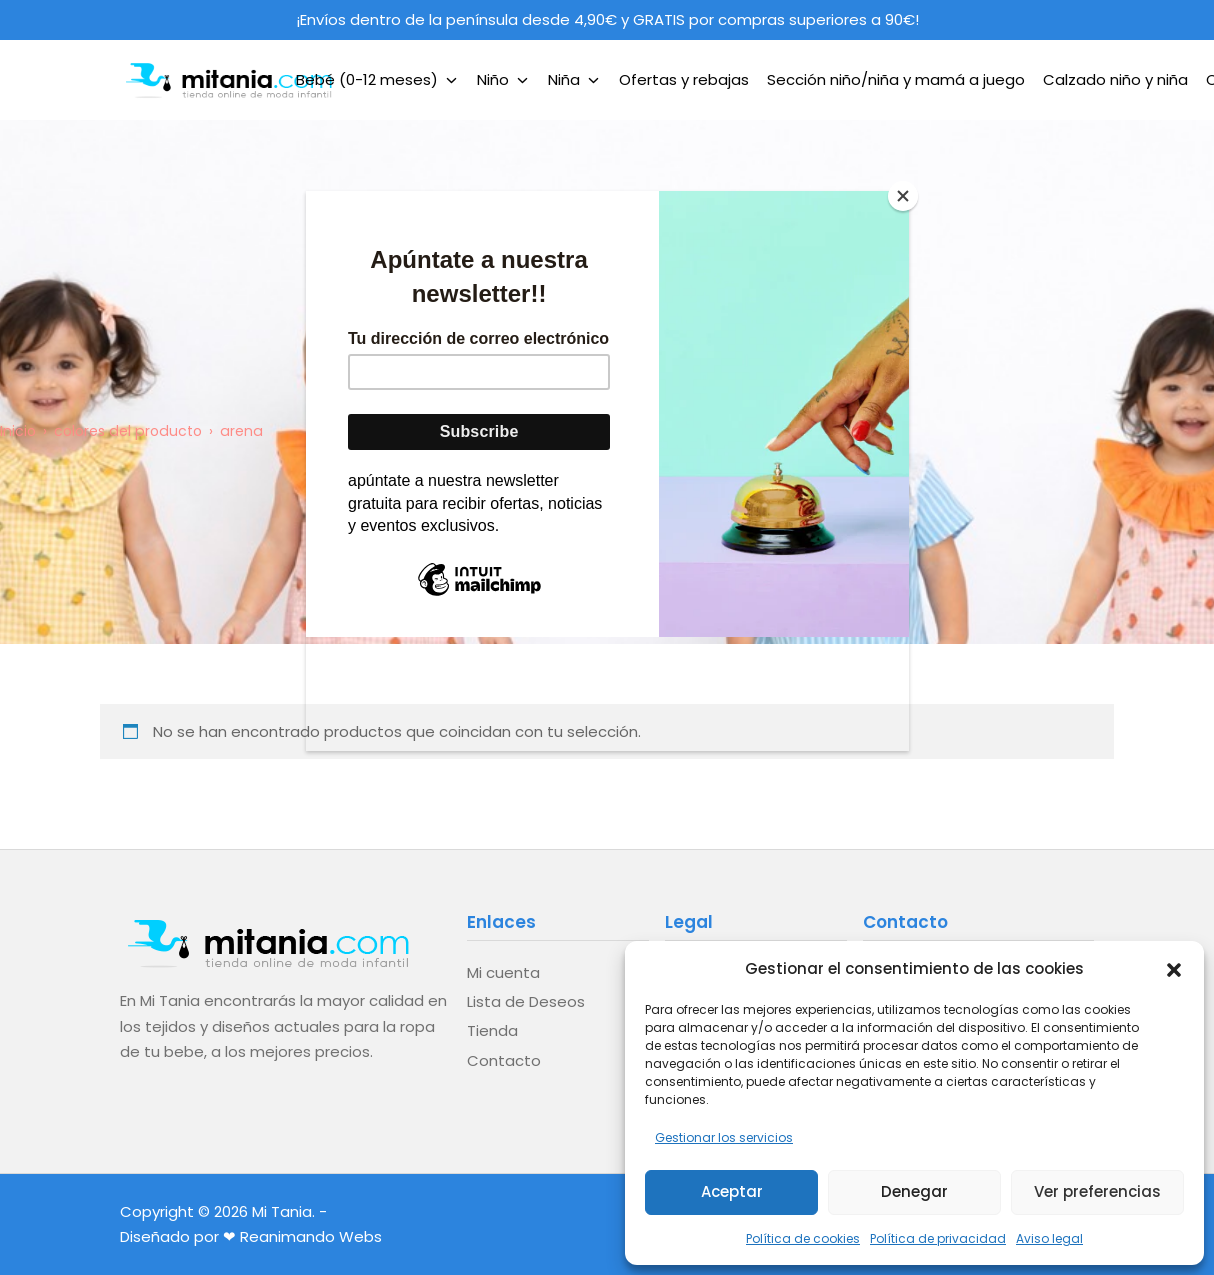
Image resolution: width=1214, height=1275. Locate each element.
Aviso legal (1049, 1238)
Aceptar (732, 1191)
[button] (1174, 968)
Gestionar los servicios (724, 1137)
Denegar (914, 1191)
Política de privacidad (938, 1238)
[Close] (904, 196)
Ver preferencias (1097, 1191)
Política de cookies (803, 1238)
